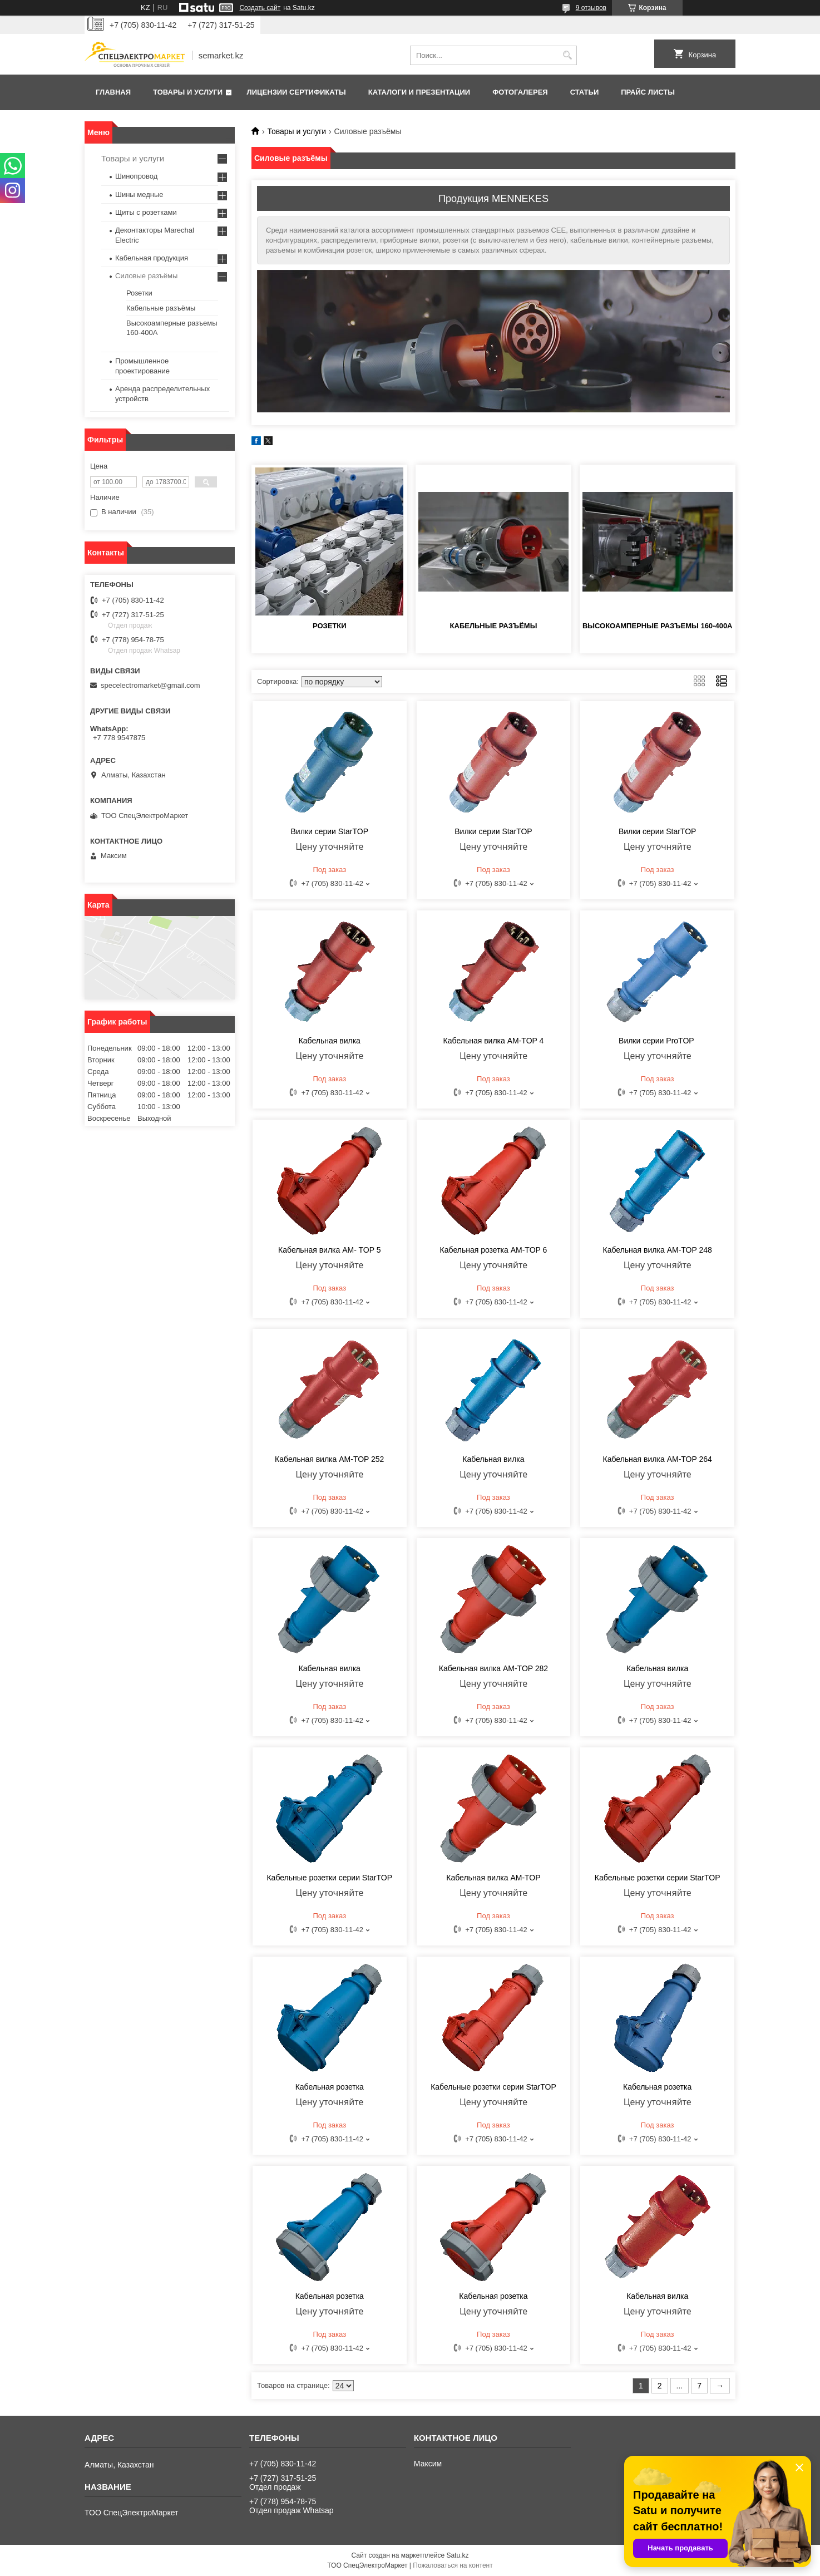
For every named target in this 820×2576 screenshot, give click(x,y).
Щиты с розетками (146, 212)
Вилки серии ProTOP (657, 1040)
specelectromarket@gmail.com (150, 685)
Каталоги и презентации (419, 92)
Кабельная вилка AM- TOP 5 (329, 1249)
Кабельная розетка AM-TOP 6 (493, 1249)
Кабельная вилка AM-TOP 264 (657, 1459)
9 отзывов (591, 8)
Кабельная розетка (329, 2086)
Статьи (584, 92)
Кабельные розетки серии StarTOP (329, 1877)
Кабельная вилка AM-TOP (493, 1877)
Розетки (330, 626)
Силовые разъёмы (146, 276)
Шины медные (139, 194)
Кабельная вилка (329, 1040)
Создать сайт (259, 8)
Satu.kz (457, 2555)
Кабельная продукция (151, 258)
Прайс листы (648, 92)
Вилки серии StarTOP (329, 831)
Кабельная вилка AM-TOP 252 (329, 1459)
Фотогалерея (520, 92)
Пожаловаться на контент (452, 2565)
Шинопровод (136, 176)
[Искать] (567, 55)
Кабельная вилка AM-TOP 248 (657, 1249)
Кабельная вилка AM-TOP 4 (493, 1040)
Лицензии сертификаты (296, 92)
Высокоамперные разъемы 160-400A (657, 626)
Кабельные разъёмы (493, 626)
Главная (113, 92)
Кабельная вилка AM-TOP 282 (493, 1668)
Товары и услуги (188, 92)
